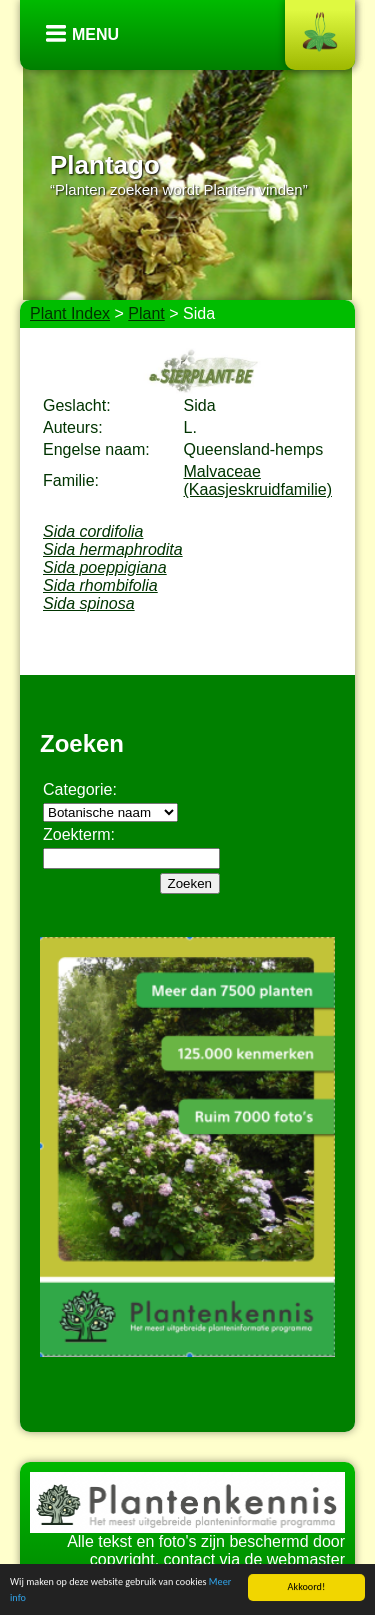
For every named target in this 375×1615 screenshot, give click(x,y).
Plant (146, 313)
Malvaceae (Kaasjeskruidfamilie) (258, 480)
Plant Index (70, 313)
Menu (95, 34)
